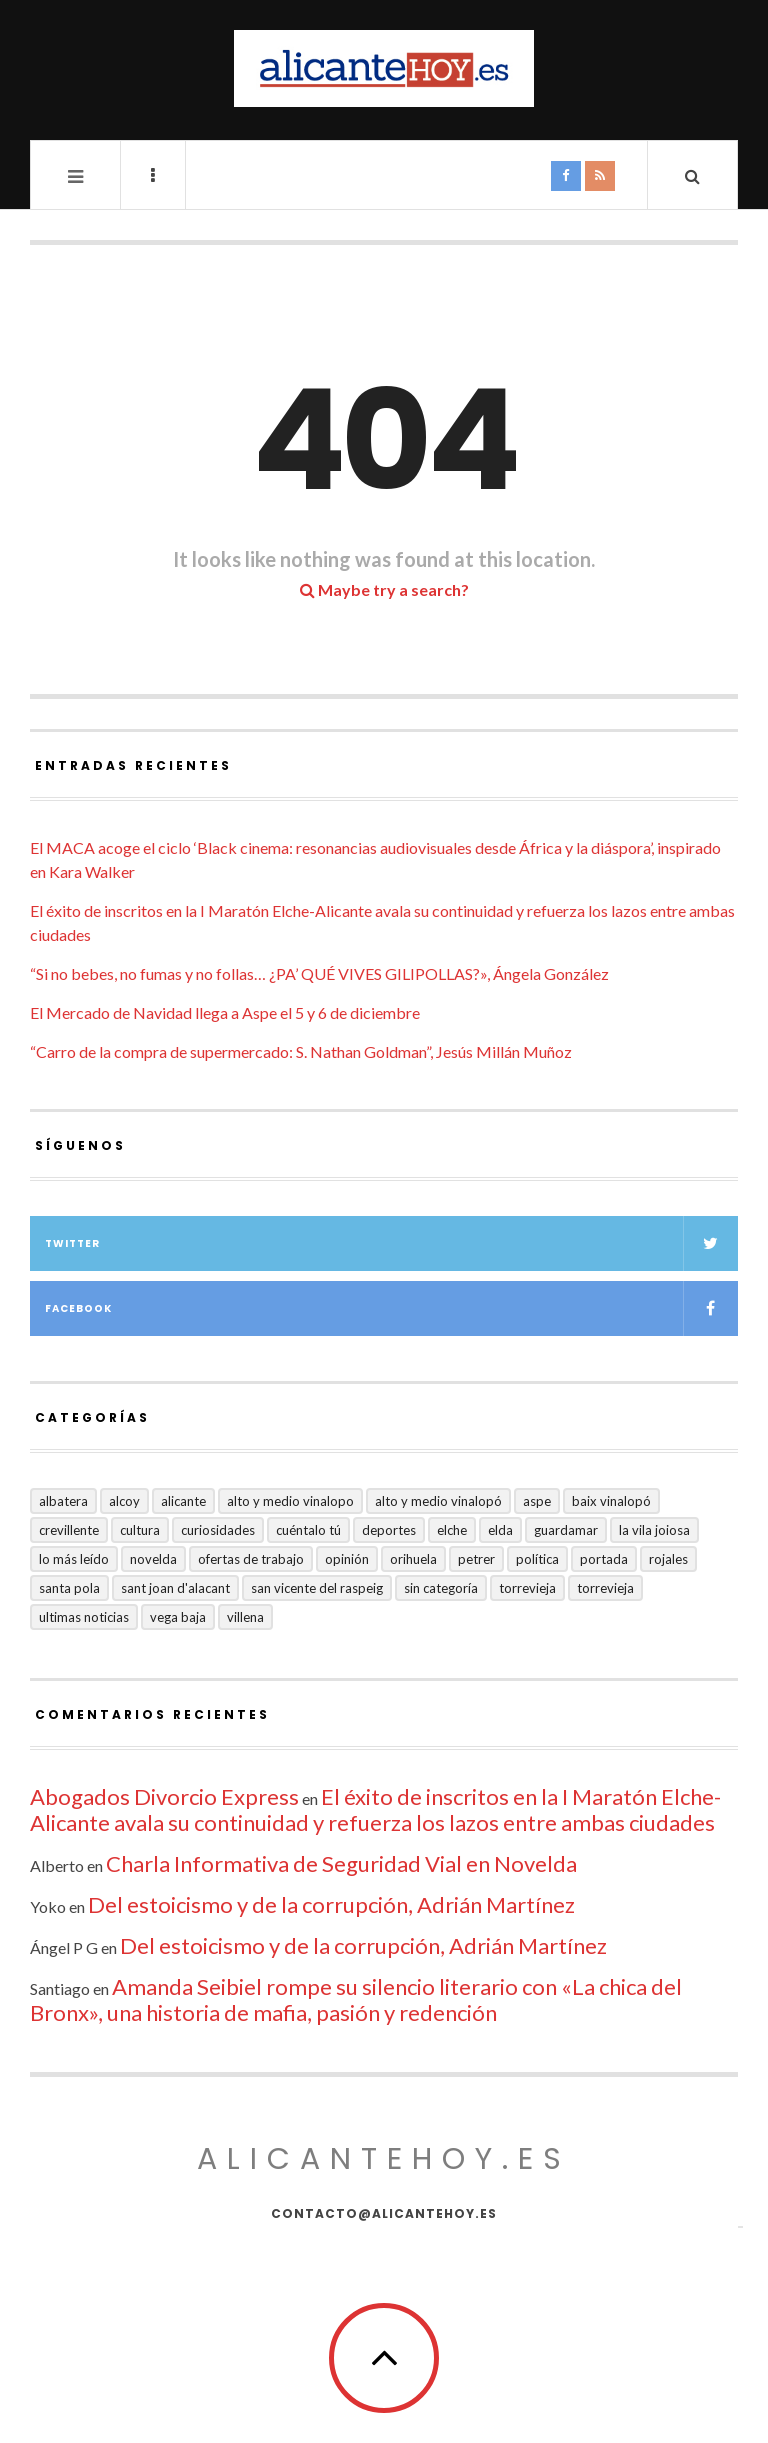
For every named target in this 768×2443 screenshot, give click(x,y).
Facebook (391, 1308)
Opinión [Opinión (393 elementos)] (347, 1559)
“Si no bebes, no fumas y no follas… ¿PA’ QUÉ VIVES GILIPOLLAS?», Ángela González (319, 973)
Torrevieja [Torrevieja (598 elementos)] (527, 1588)
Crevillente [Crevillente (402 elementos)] (69, 1530)
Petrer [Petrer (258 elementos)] (476, 1559)
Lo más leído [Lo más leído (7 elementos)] (74, 1559)
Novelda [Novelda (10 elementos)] (153, 1559)
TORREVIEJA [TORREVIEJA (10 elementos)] (605, 1588)
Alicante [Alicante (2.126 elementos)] (183, 1501)
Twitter (391, 1243)
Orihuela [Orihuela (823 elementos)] (413, 1559)
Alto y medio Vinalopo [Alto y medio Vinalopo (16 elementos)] (290, 1501)
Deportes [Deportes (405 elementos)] (389, 1530)
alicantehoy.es (384, 2159)
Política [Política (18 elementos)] (537, 1559)
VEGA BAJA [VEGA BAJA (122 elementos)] (178, 1617)
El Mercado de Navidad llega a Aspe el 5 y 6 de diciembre (225, 1012)
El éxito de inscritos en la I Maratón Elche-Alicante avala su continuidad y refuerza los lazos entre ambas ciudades (375, 1809)
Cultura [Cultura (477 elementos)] (140, 1530)
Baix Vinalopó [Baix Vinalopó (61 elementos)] (611, 1501)
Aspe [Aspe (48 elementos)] (537, 1501)
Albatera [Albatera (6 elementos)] (63, 1501)
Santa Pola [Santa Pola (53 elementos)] (69, 1588)
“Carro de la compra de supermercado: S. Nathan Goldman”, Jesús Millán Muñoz (301, 1051)
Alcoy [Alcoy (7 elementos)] (124, 1501)
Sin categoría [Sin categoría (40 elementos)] (441, 1588)
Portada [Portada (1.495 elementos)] (604, 1559)
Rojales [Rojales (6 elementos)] (668, 1559)
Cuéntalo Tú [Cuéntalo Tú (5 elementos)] (308, 1530)
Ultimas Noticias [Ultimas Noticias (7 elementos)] (84, 1617)
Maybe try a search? (384, 589)
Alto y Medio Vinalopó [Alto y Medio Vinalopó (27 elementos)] (438, 1501)
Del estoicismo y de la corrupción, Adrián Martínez (331, 1904)
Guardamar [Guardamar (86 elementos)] (566, 1530)
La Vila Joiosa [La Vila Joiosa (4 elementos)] (654, 1530)
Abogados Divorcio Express (164, 1796)
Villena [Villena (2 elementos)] (245, 1617)
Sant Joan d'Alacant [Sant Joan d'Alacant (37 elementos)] (175, 1588)
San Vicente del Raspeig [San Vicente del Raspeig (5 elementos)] (317, 1588)
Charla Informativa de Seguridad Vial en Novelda (341, 1863)
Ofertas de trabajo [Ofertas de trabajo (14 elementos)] (251, 1559)
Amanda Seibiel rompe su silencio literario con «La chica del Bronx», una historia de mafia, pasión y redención (356, 1999)
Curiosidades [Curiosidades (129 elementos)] (218, 1530)
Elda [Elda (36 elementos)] (500, 1530)
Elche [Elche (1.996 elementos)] (452, 1530)
